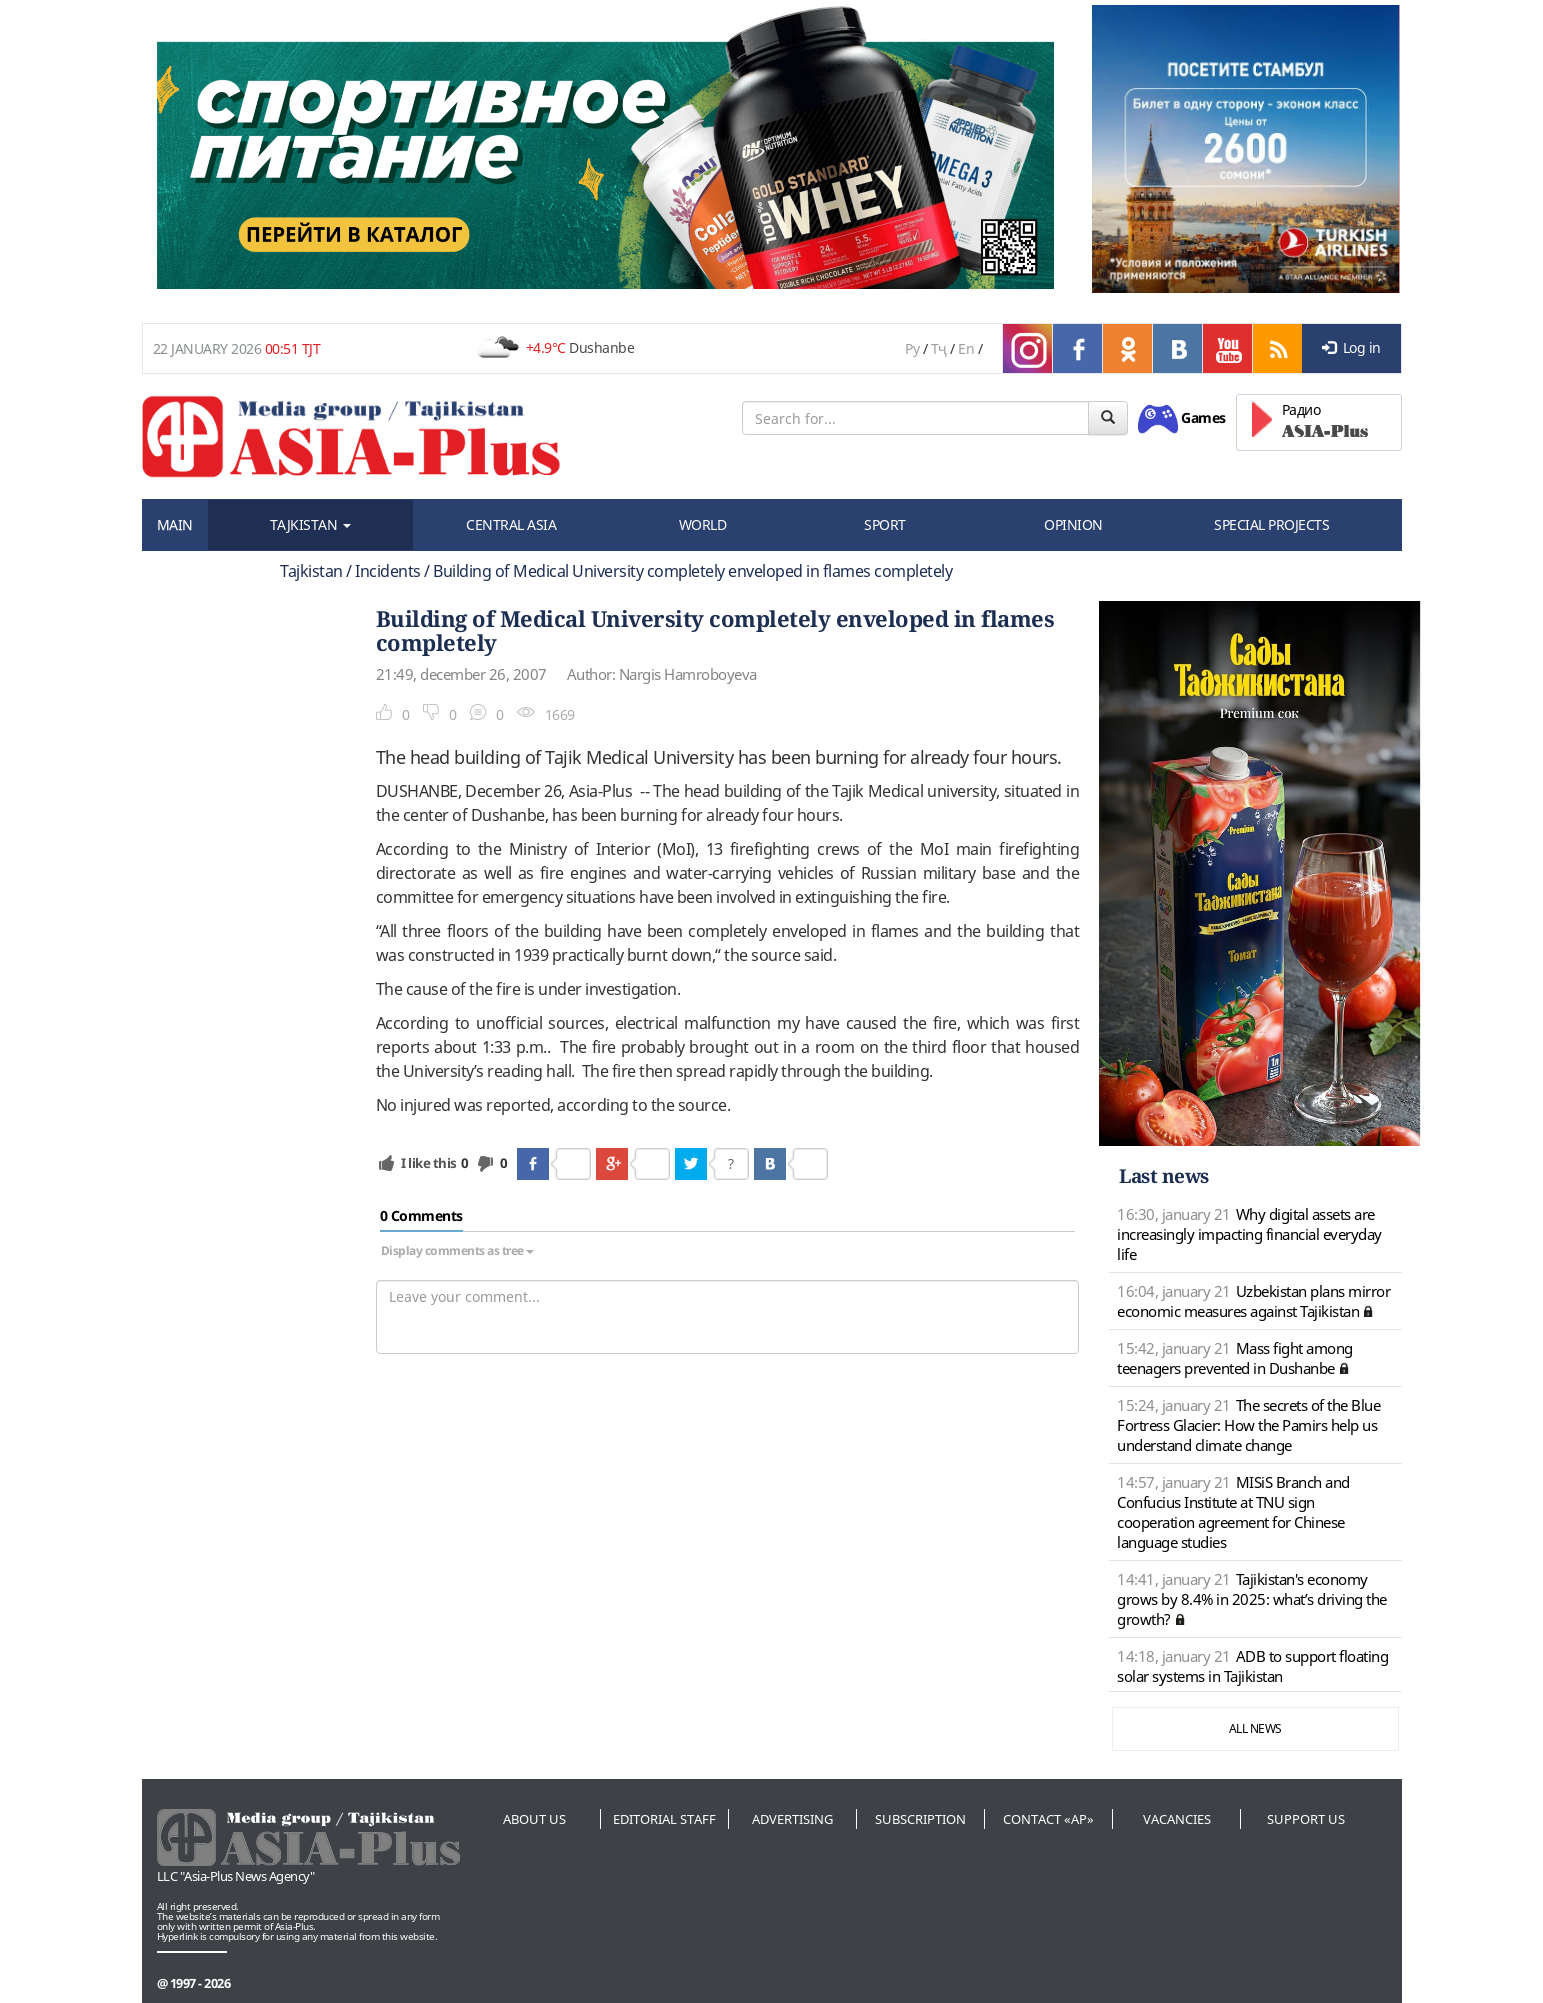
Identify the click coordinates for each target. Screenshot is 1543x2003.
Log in (1351, 347)
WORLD (703, 524)
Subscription (920, 1819)
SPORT (885, 524)
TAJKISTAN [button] (310, 524)
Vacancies (1177, 1819)
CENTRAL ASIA (511, 524)
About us (534, 1819)
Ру (912, 348)
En (966, 348)
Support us (1306, 1819)
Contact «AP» (1048, 1819)
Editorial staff (664, 1819)
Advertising (792, 1819)
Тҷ (939, 348)
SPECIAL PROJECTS (1271, 524)
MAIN (175, 524)
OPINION (1073, 524)
